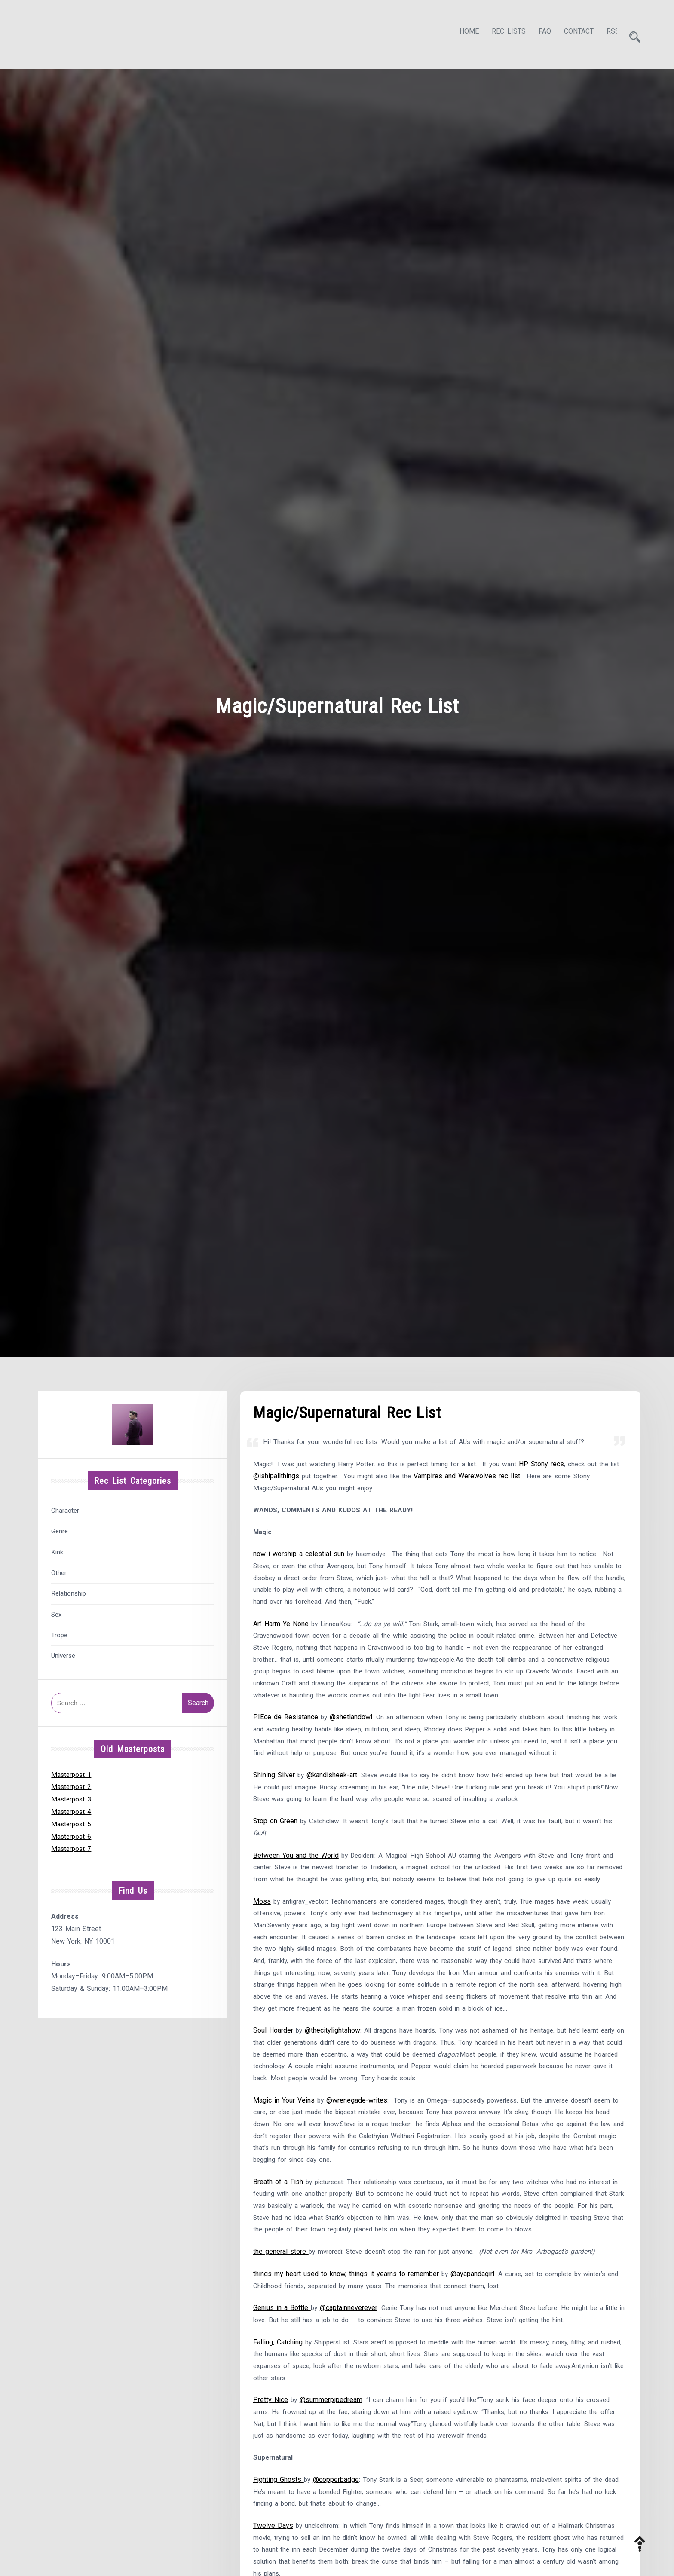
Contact (571, 33)
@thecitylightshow (333, 2085)
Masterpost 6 (72, 1834)
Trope (59, 1632)
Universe (63, 1653)
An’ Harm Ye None (282, 1627)
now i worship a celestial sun (298, 1555)
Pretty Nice (270, 2466)
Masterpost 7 (72, 1846)
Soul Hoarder (273, 2085)
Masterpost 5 (72, 1821)
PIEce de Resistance (285, 1736)
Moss (262, 1939)
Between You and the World (296, 1879)
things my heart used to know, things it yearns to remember (347, 2336)
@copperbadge (337, 2549)
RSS (605, 33)
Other (59, 1570)
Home (461, 33)
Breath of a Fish (279, 2241)
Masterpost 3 (72, 1796)
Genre (59, 1528)
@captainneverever (349, 2372)
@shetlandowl (352, 1736)
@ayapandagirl (473, 2336)
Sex (56, 1612)
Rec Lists (501, 33)
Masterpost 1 (72, 1772)
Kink (57, 1550)
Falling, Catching (278, 2406)
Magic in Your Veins (284, 2157)
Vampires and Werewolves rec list (484, 1475)
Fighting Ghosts (278, 2549)
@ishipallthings (288, 1475)
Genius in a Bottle (282, 2372)
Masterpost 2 (72, 1784)
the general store (281, 2314)
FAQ (537, 33)
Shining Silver (274, 1796)
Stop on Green (275, 1844)
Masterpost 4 (72, 1809)
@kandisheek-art (332, 1796)
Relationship (68, 1591)
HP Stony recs (553, 1462)
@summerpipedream (331, 2466)
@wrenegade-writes (357, 2157)
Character (65, 1508)
